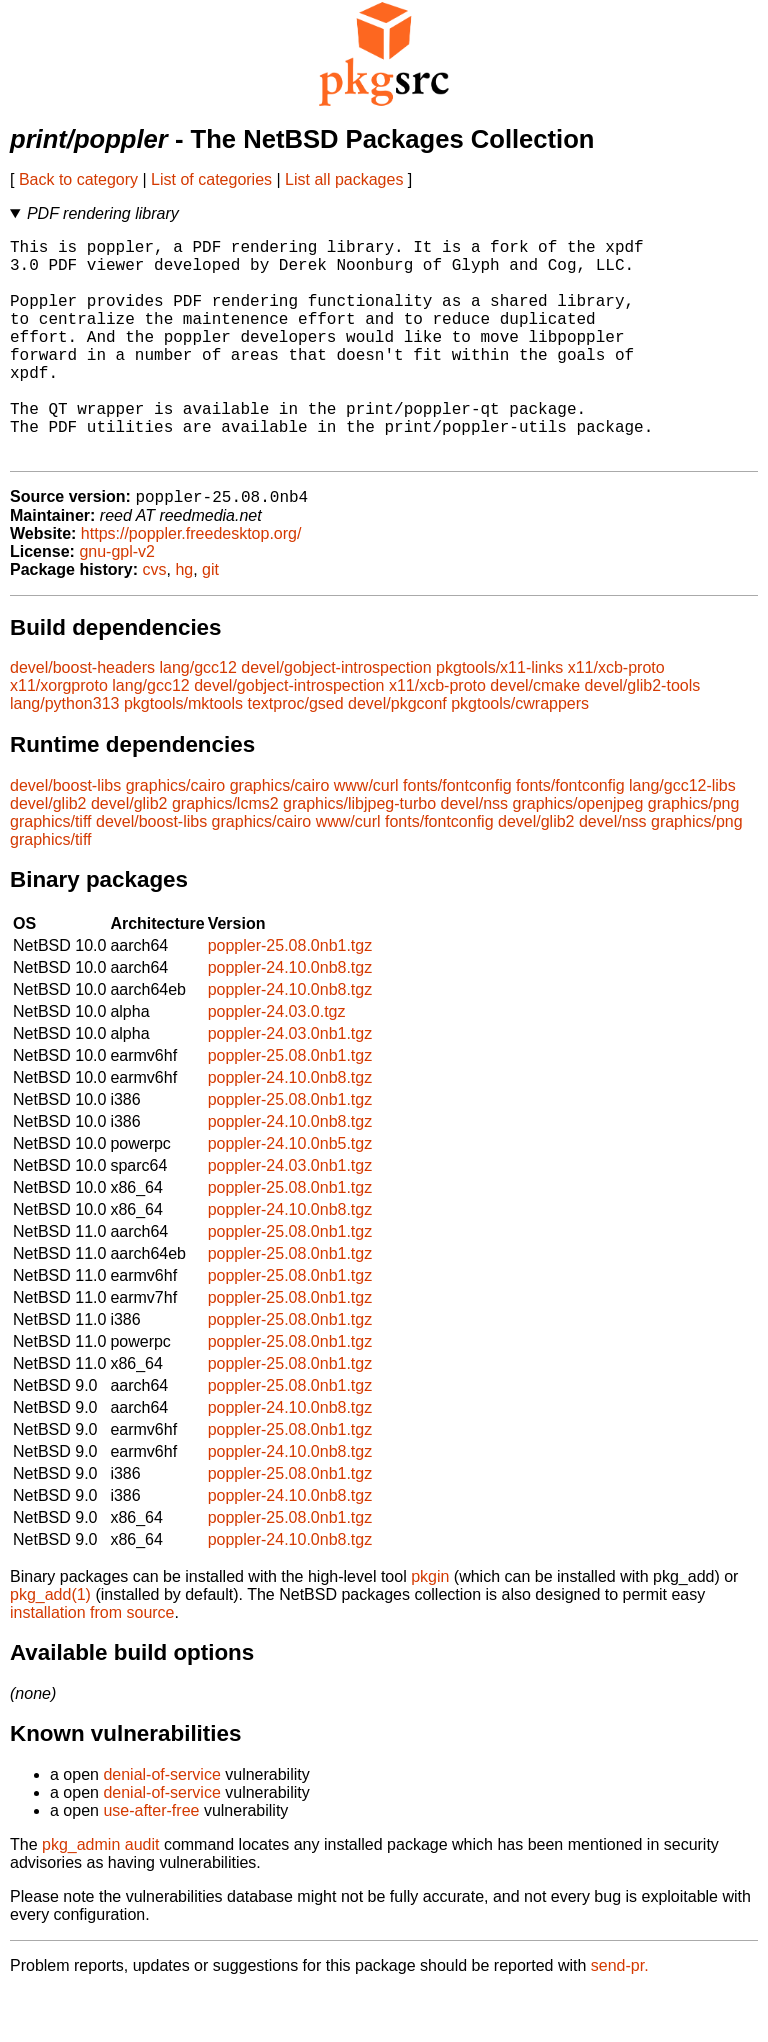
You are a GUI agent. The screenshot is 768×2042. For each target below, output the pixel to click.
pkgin (430, 1627)
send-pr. (620, 2016)
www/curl (366, 836)
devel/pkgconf (397, 754)
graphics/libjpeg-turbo (359, 854)
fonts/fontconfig (457, 836)
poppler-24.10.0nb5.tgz (290, 1194)
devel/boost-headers (82, 718)
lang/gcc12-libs (682, 836)
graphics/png (694, 854)
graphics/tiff (51, 872)
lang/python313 (64, 754)
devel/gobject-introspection (336, 718)
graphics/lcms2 (225, 854)
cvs (155, 620)
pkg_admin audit (100, 1895)
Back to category (78, 179)
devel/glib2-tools (643, 736)
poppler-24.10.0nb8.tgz (290, 1018)
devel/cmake (535, 736)
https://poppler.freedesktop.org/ (191, 584)
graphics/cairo (176, 836)
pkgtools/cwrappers (520, 754)
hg (184, 620)
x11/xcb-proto (616, 718)
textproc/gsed (296, 754)
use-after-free (151, 1861)
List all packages (344, 179)
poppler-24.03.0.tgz (277, 1062)
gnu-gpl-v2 (117, 602)
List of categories (211, 179)
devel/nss (475, 854)
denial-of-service (161, 1825)
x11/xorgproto (59, 736)
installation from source (92, 1663)
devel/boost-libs (65, 836)
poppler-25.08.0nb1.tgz (290, 996)
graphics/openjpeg (578, 854)
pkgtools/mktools (183, 754)
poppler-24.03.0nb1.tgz (290, 1084)
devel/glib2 (48, 854)
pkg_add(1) (50, 1645)
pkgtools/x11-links (499, 718)
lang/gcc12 (197, 718)
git (210, 620)
